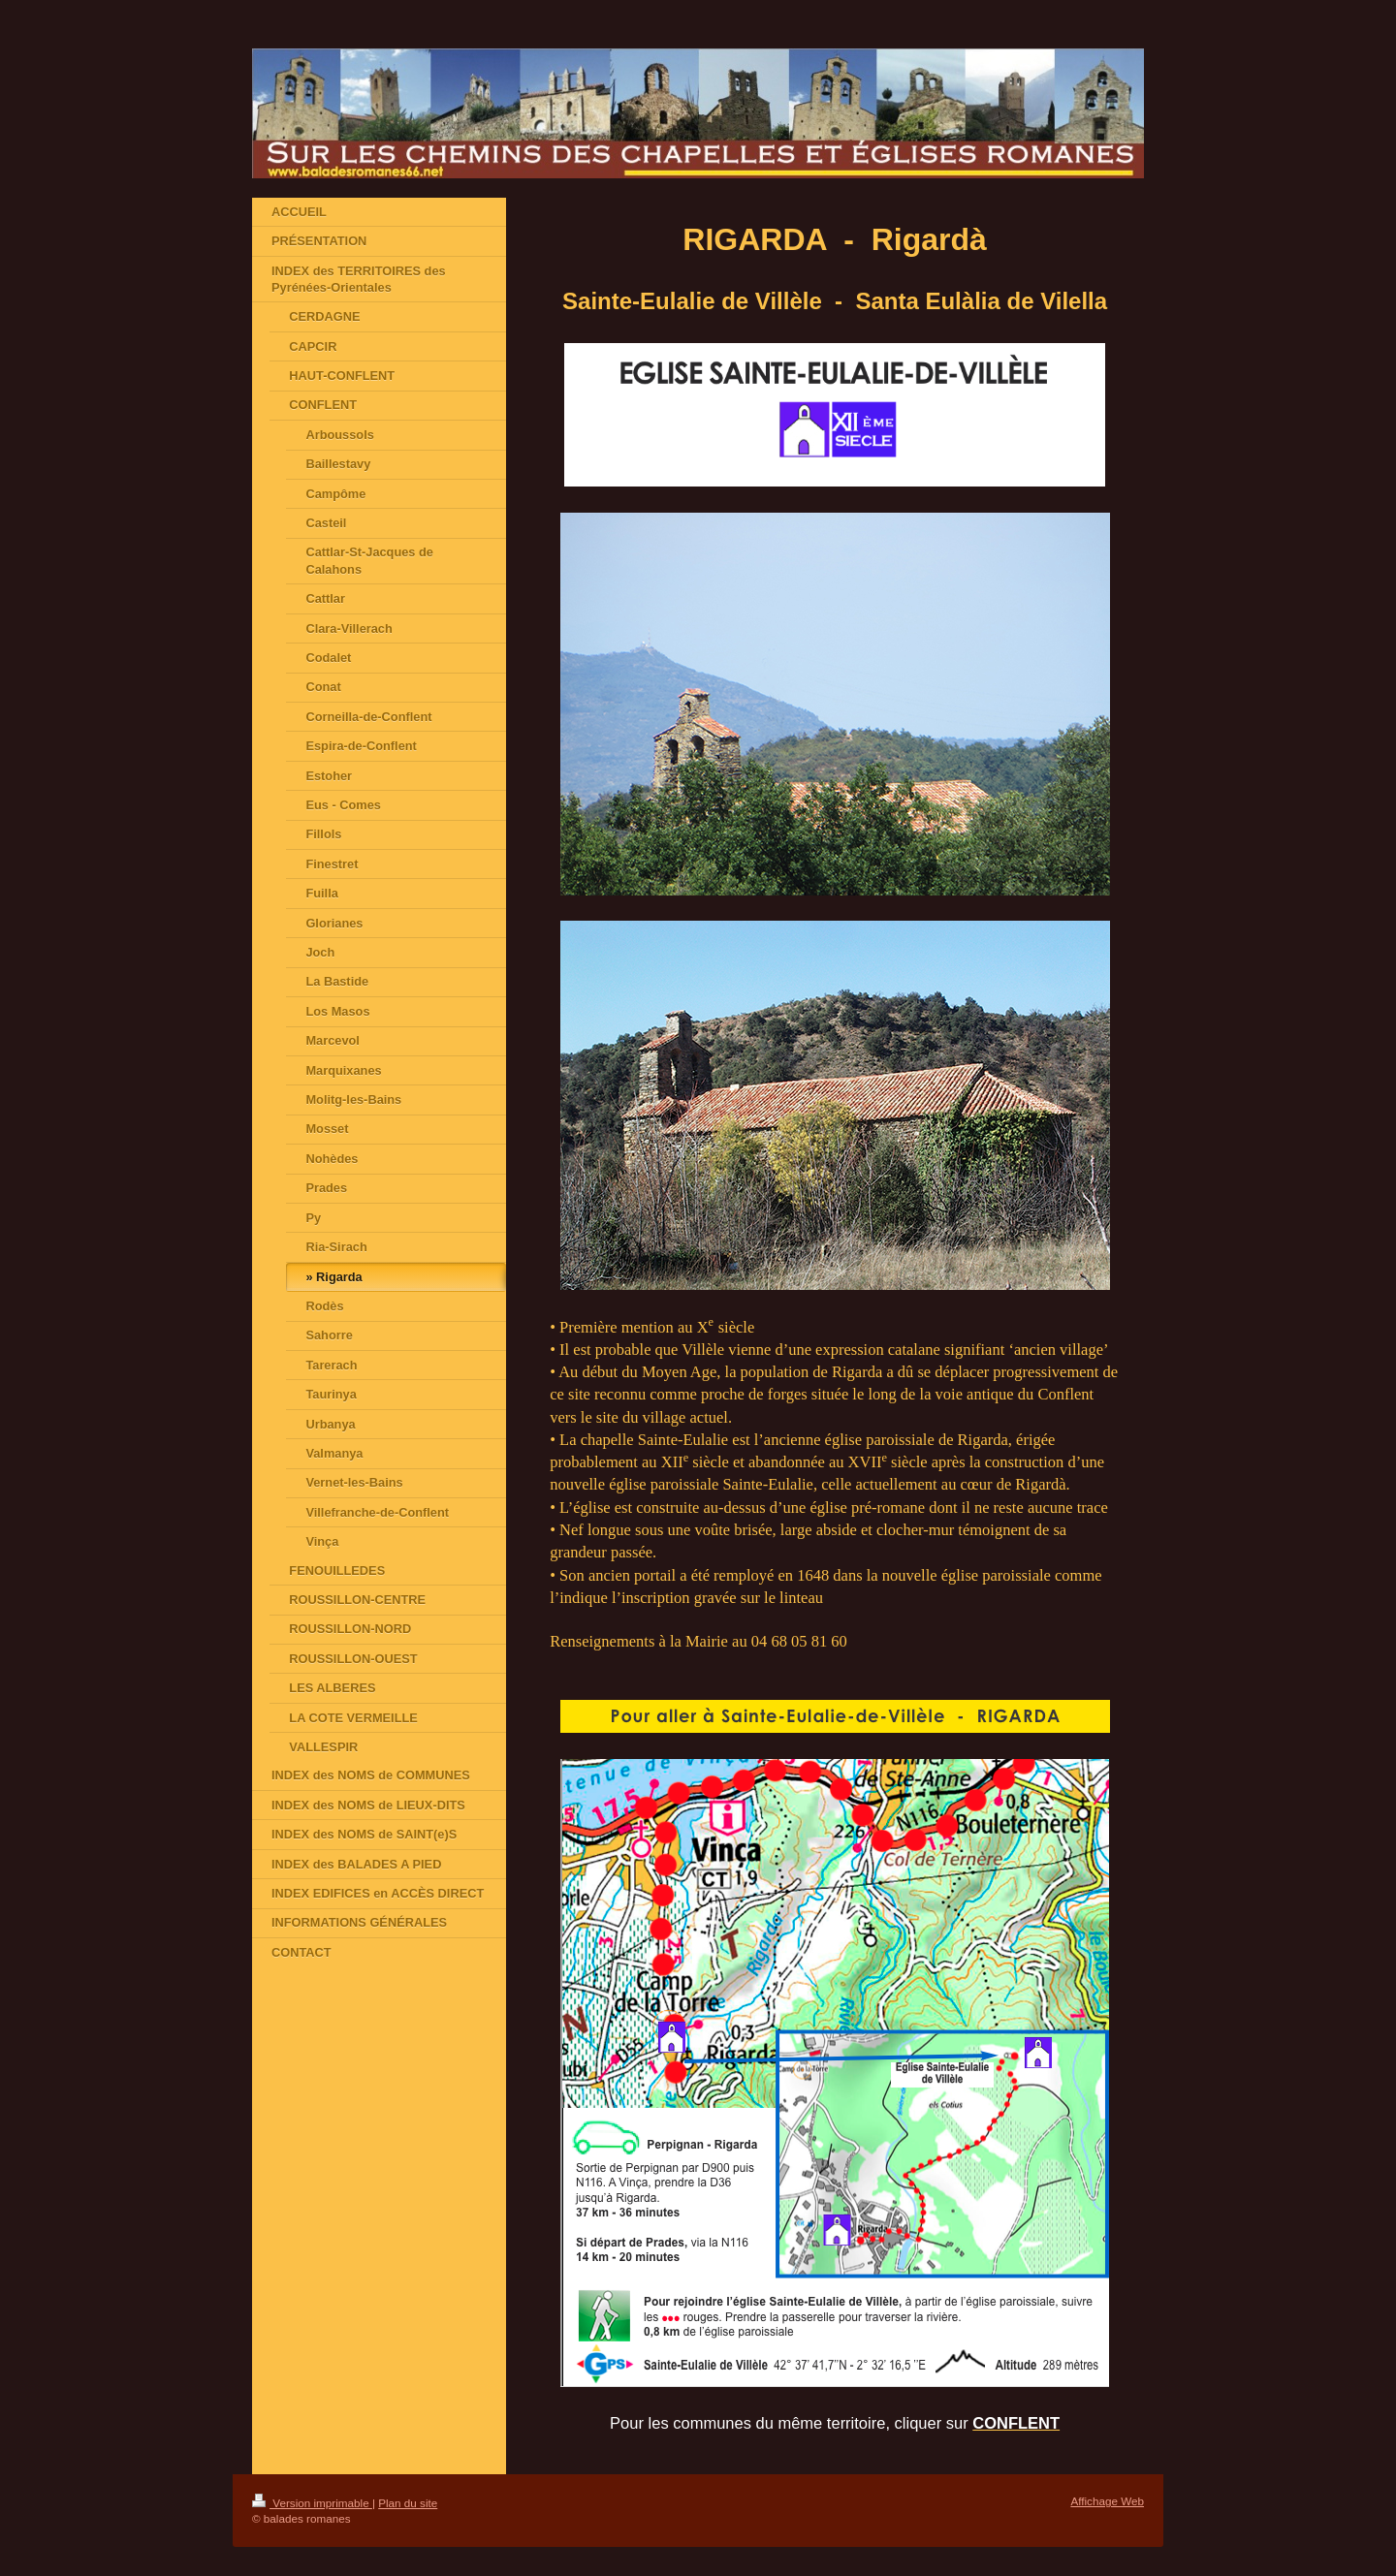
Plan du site (407, 2503)
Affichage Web (1107, 2501)
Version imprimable (312, 2503)
